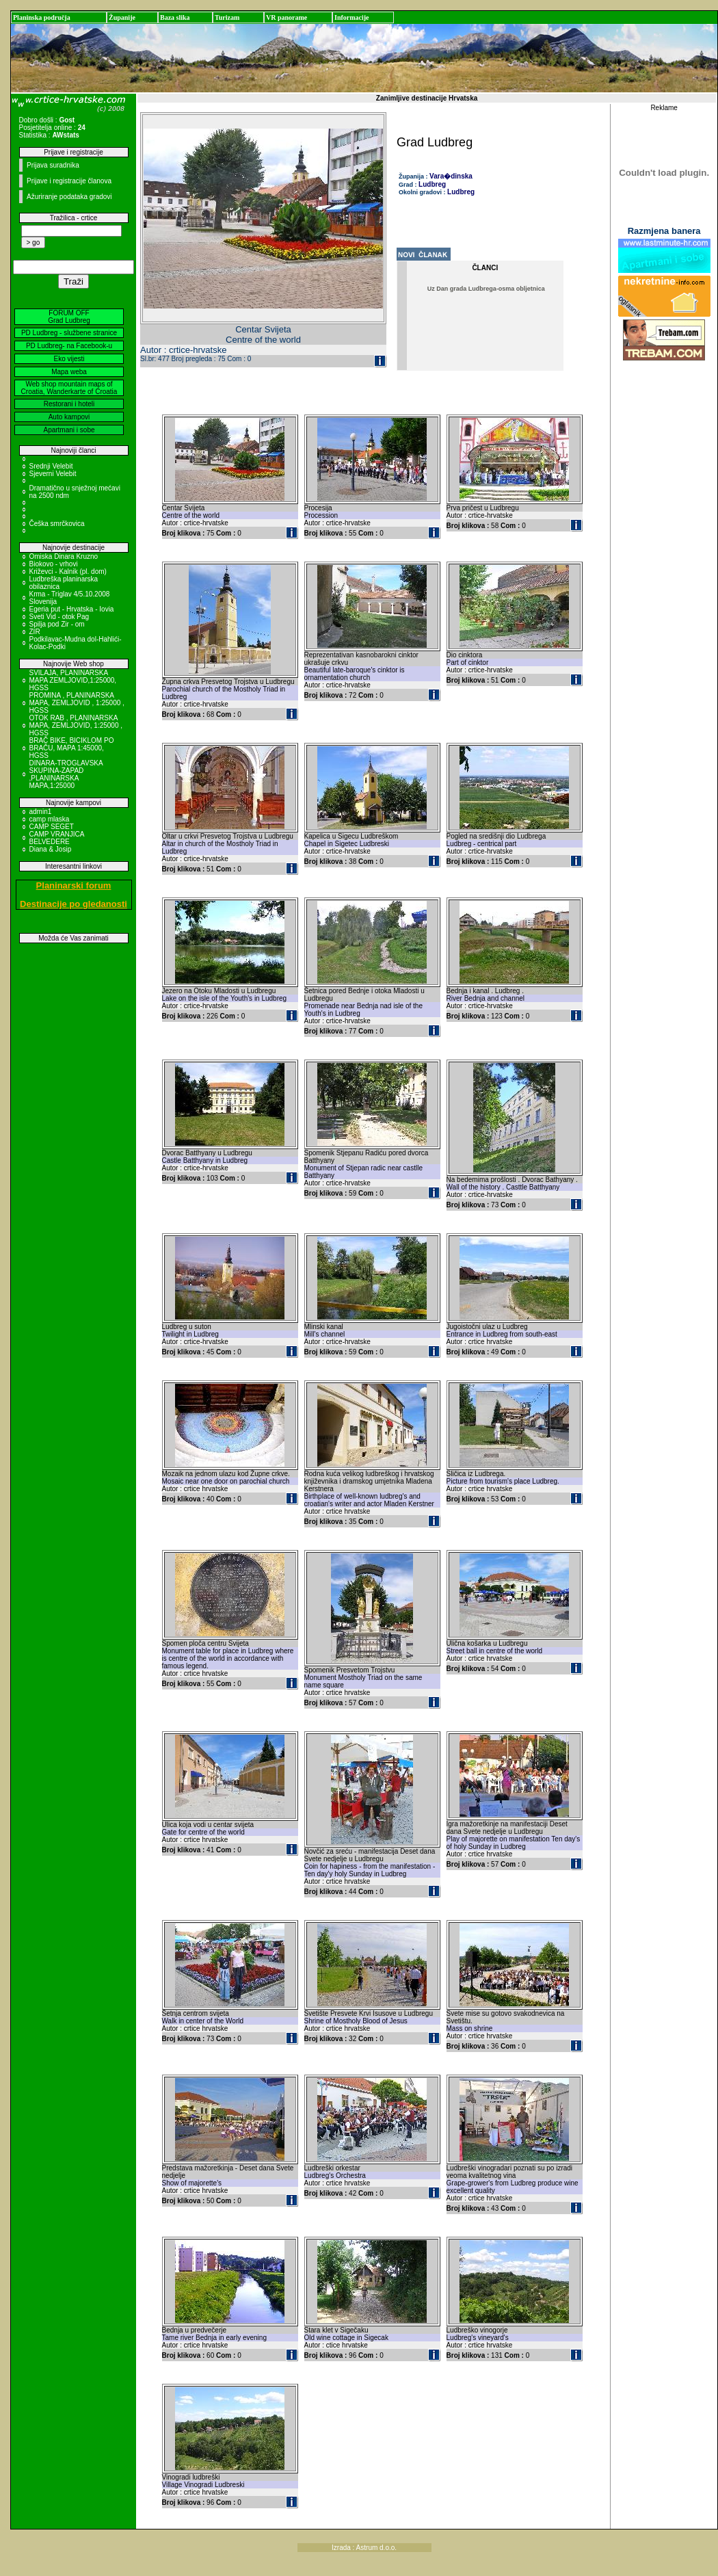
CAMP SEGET (51, 826)
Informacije (351, 17)
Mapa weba (69, 372)
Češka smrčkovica (57, 523)
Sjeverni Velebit (53, 473)
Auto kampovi (69, 417)
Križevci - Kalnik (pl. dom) (68, 571)
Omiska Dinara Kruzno (63, 556)
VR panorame (286, 17)
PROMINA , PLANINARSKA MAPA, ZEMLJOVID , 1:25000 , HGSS (76, 703)
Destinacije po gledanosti (73, 904)
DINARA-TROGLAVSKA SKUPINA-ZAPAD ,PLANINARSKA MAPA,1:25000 (66, 774)
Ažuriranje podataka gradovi (69, 196)
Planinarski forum (73, 885)
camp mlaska (49, 819)
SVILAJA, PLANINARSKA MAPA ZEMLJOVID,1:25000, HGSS (73, 680)
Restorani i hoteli (69, 404)
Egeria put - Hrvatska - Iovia (71, 609)
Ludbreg (432, 184)
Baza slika (175, 17)
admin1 (40, 811)
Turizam (227, 17)
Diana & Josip (50, 849)
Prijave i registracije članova (69, 181)
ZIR (34, 631)
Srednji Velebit (51, 466)
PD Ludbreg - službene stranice (69, 333)
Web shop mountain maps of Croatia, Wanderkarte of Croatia (69, 387)
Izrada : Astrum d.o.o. (364, 2547)
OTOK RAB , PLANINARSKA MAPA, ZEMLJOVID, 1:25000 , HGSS (76, 725)
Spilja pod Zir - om (57, 624)
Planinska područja (41, 17)
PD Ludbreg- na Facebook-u (69, 346)
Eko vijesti (68, 359)
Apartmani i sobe (68, 430)
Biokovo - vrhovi (53, 564)
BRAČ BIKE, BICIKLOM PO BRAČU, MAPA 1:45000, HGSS (71, 748)
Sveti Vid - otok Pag (59, 616)
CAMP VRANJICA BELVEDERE (56, 837)
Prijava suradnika (53, 165)
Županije (122, 17)
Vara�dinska (451, 176)
